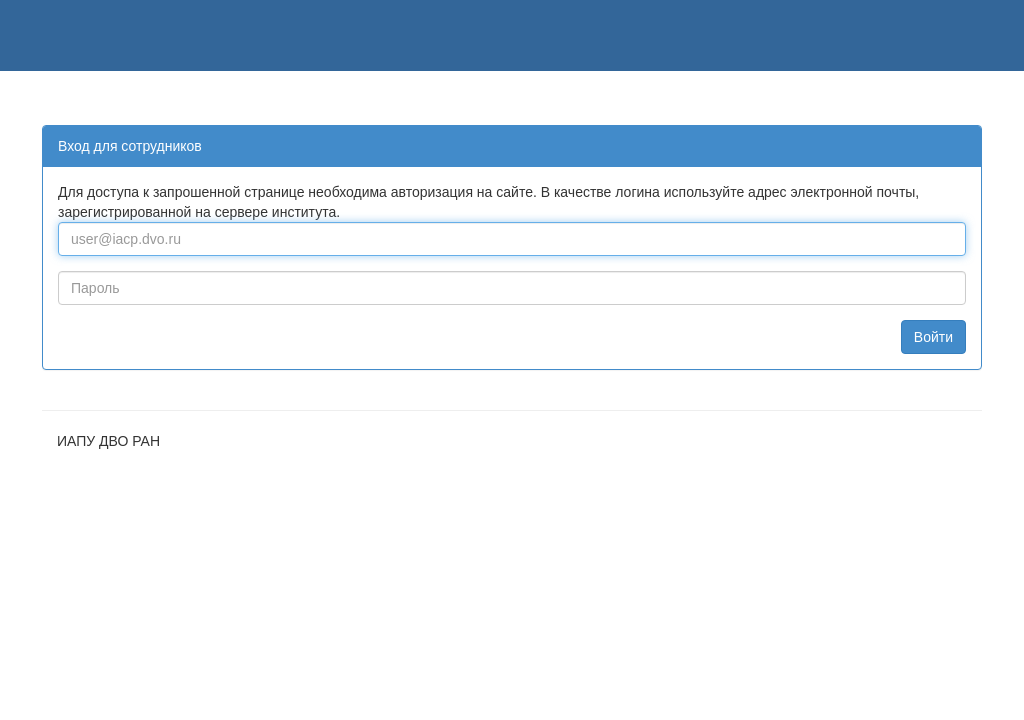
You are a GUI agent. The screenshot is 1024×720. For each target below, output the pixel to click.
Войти (933, 337)
